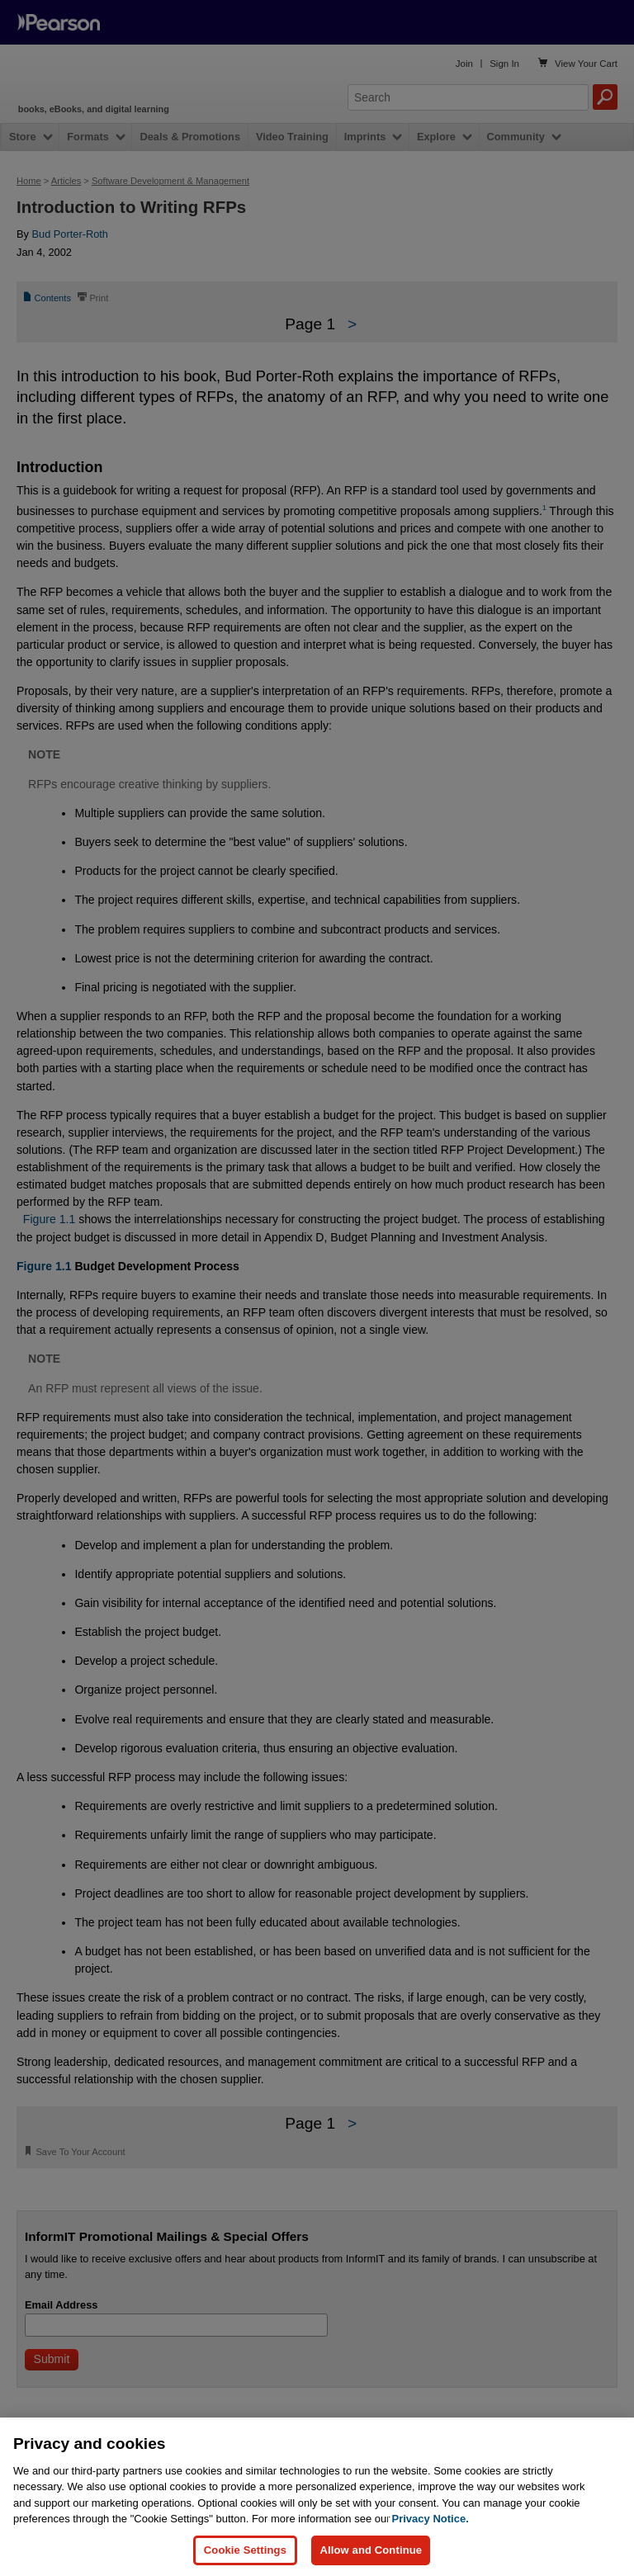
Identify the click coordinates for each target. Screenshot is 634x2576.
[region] (317, 2497)
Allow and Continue (370, 2550)
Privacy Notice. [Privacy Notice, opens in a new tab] (430, 2518)
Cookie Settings (245, 2550)
